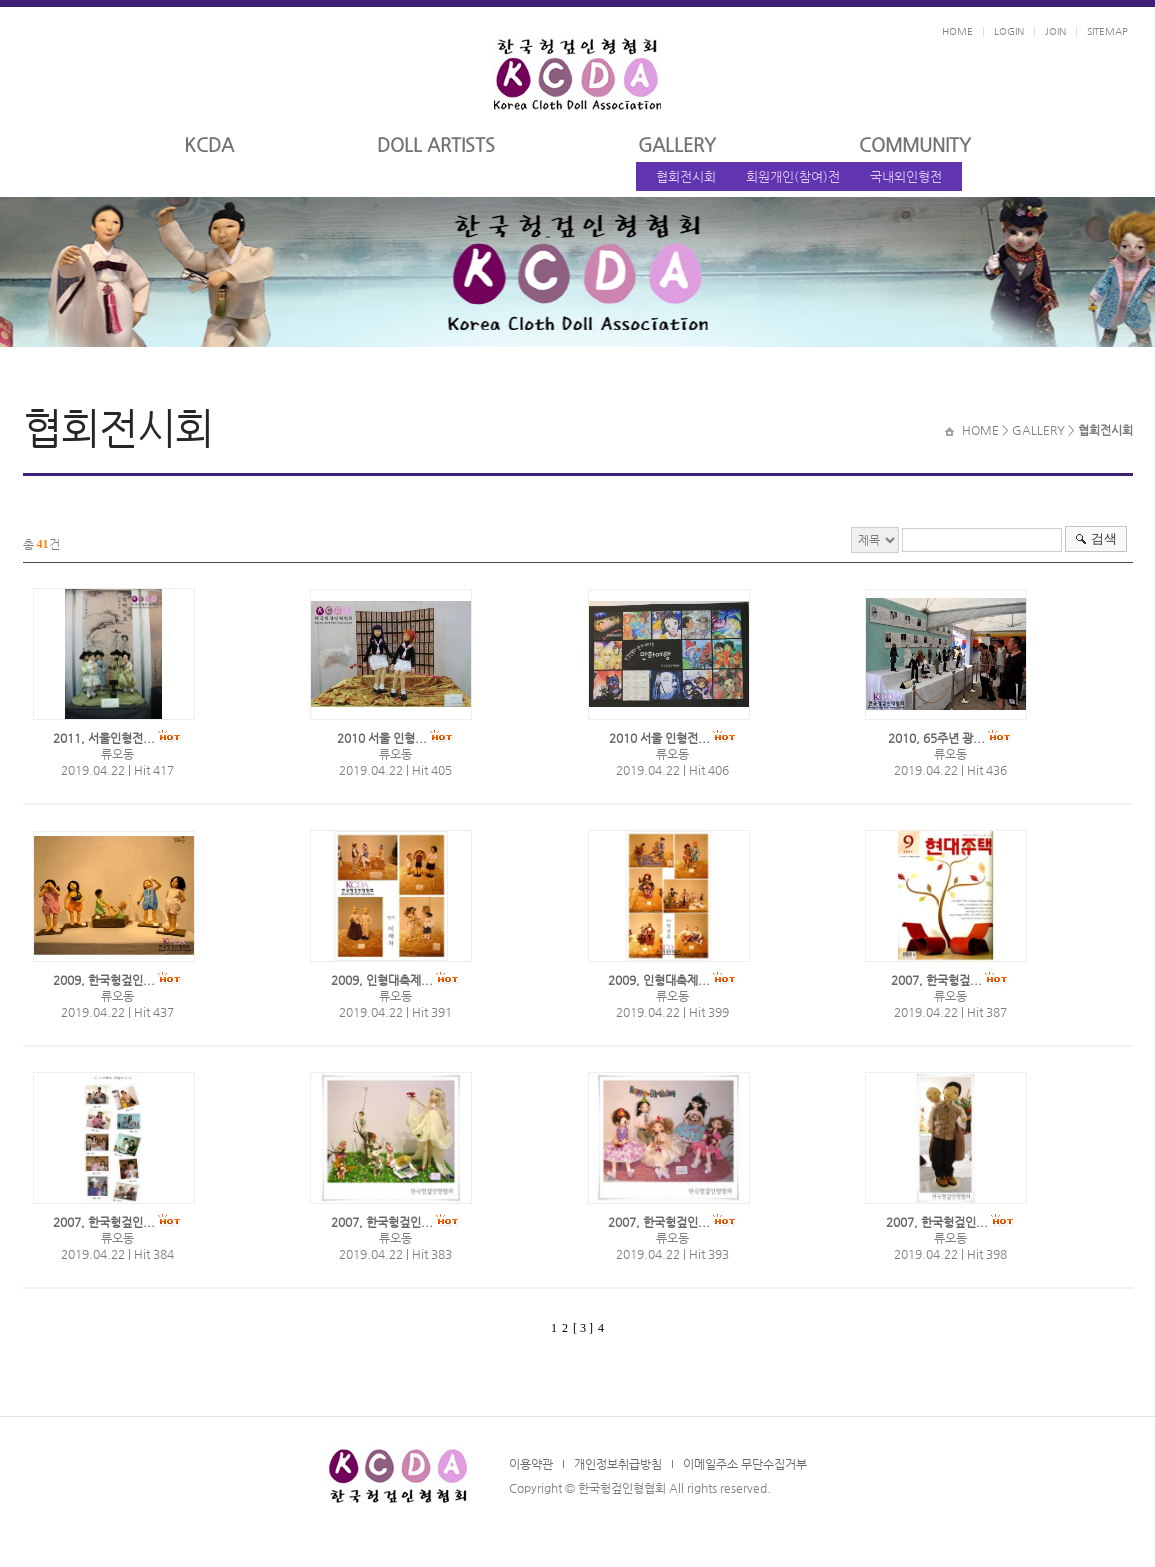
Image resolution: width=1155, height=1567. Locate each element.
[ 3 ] (583, 1328)
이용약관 (531, 1464)
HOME (957, 31)
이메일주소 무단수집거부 (745, 1464)
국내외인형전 (906, 176)
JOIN (1055, 31)
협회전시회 (686, 176)
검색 (1104, 538)
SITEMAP (1107, 31)
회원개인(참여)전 (793, 176)
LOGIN (1009, 31)
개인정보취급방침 (618, 1464)
